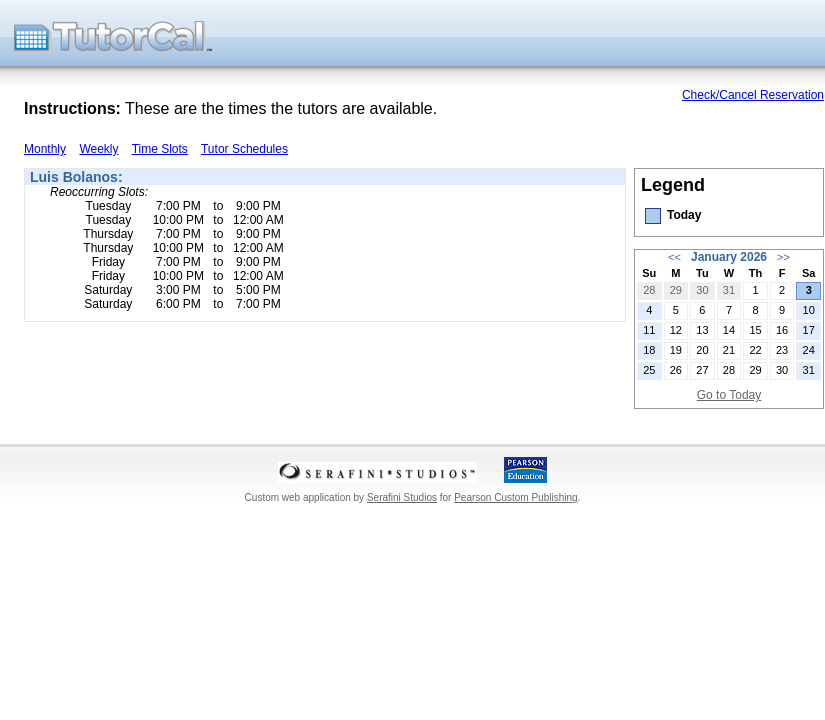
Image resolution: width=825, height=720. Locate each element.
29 (676, 290)
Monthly (45, 149)
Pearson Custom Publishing (515, 497)
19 (676, 350)
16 (782, 330)
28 (649, 290)
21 (729, 350)
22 (755, 350)
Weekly (98, 149)
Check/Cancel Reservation (753, 95)
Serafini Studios (402, 497)
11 (649, 330)
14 (729, 330)
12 (676, 330)
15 (755, 330)
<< (674, 257)
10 (809, 310)
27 (702, 370)
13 (702, 330)
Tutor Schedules (244, 149)
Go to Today (729, 395)
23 (782, 350)
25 (649, 370)
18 (649, 350)
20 (702, 350)
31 (729, 290)
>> (783, 257)
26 (676, 370)
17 (809, 330)
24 (809, 350)
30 (702, 290)
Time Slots (160, 149)
